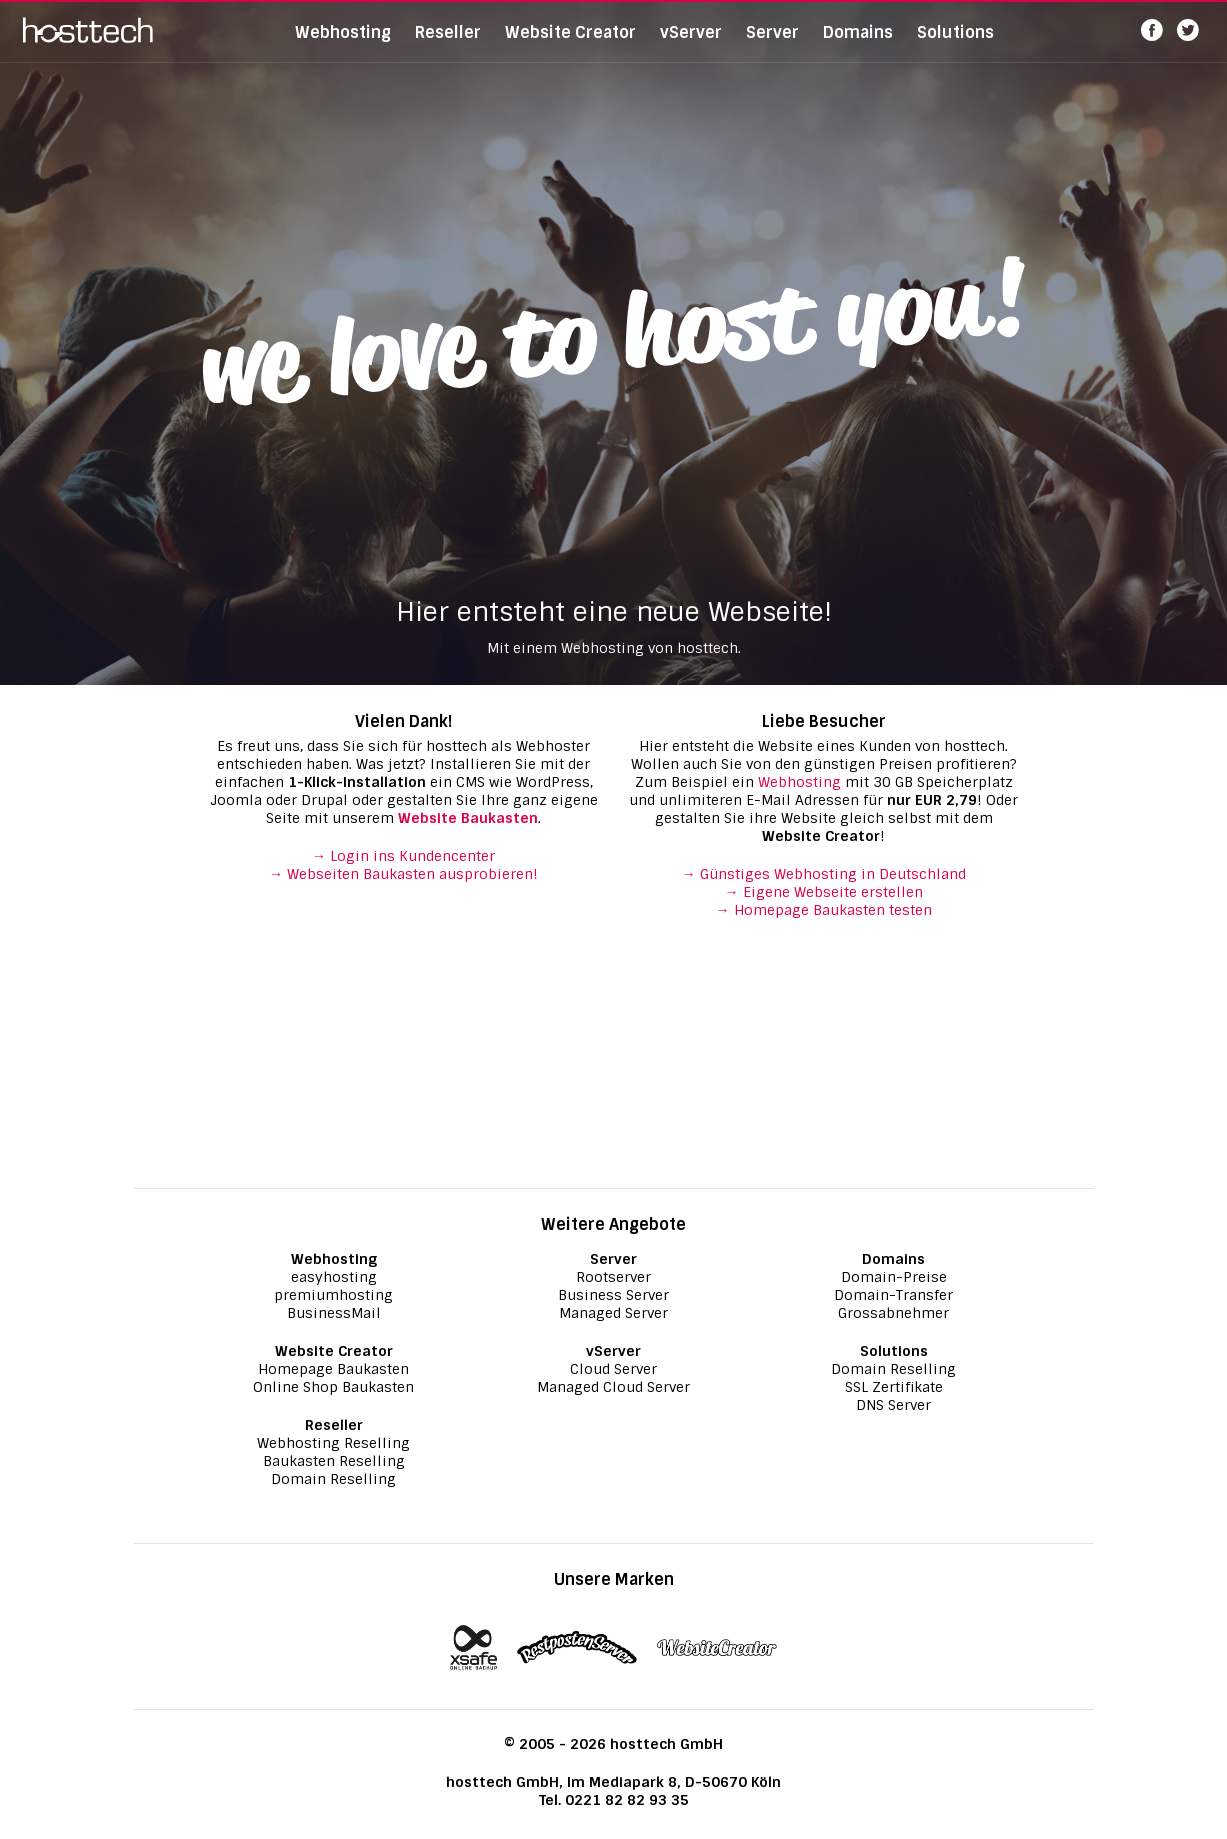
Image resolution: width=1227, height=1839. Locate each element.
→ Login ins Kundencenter (403, 856)
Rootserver (613, 1277)
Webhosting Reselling (333, 1443)
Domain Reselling (333, 1479)
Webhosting (343, 44)
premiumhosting (333, 1295)
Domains (858, 44)
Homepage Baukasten (333, 1369)
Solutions (955, 44)
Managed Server (613, 1313)
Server (772, 44)
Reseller (448, 44)
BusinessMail (334, 1313)
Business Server (613, 1295)
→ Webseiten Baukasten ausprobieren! (403, 874)
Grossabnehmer (893, 1313)
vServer (691, 44)
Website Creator (570, 44)
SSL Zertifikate (894, 1387)
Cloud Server (613, 1369)
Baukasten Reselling (334, 1461)
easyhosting (334, 1277)
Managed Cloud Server (613, 1387)
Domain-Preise (894, 1277)
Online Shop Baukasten (333, 1387)
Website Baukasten (468, 818)
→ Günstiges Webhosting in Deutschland (824, 874)
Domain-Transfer (893, 1295)
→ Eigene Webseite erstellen (824, 892)
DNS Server (893, 1405)
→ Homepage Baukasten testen (824, 910)
